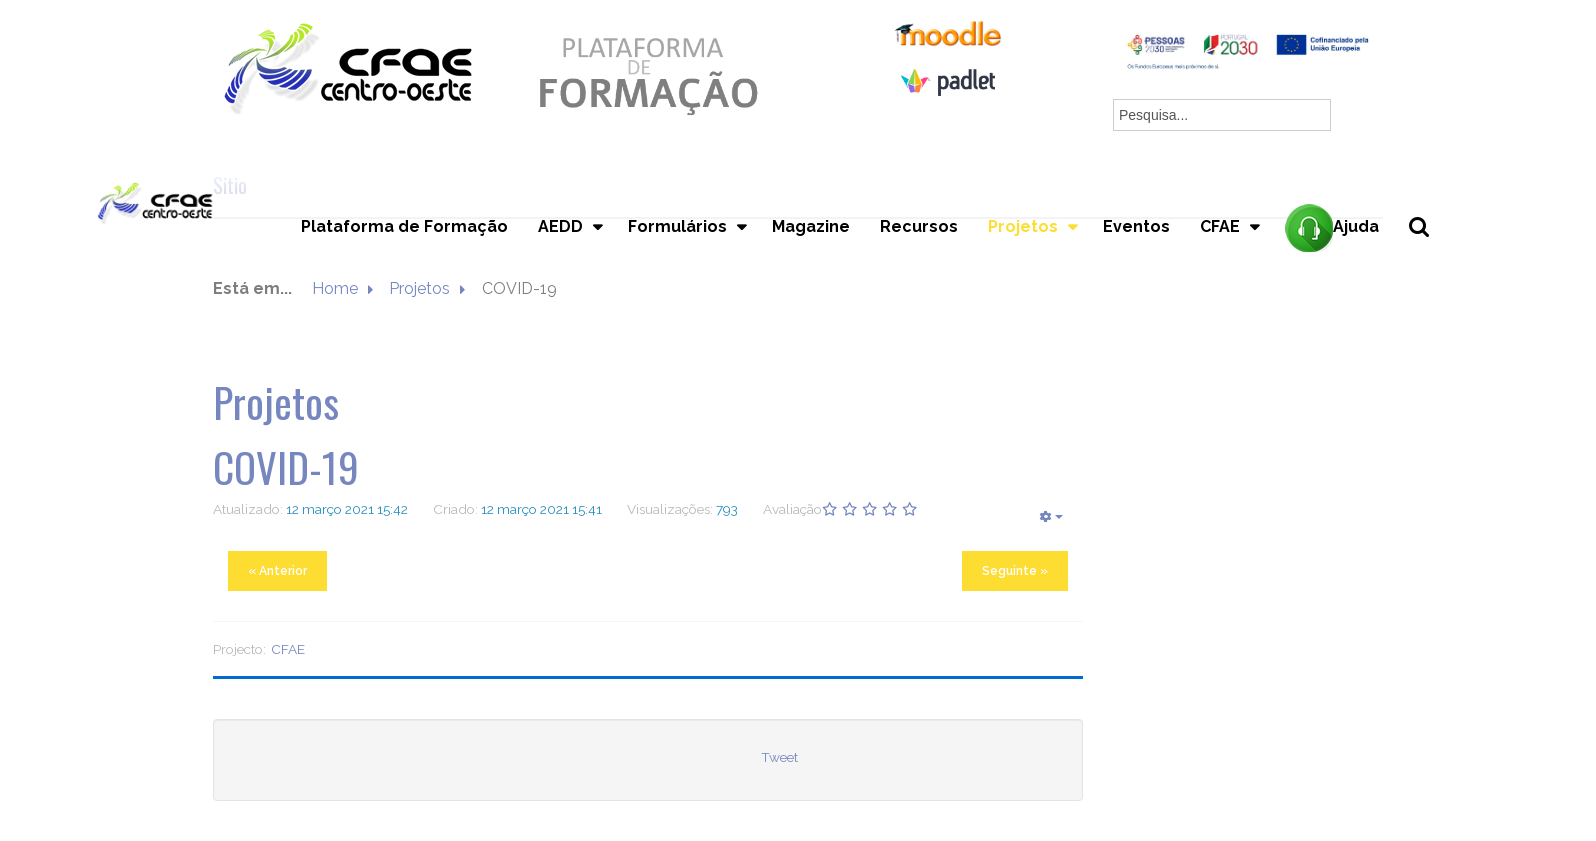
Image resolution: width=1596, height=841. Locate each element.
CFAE (1220, 226)
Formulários (677, 226)
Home (335, 288)
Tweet (779, 757)
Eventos (1136, 226)
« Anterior (277, 571)
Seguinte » (1015, 571)
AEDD (560, 226)
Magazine (811, 226)
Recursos (919, 226)
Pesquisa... (1430, 260)
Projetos (1023, 226)
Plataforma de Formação (404, 226)
